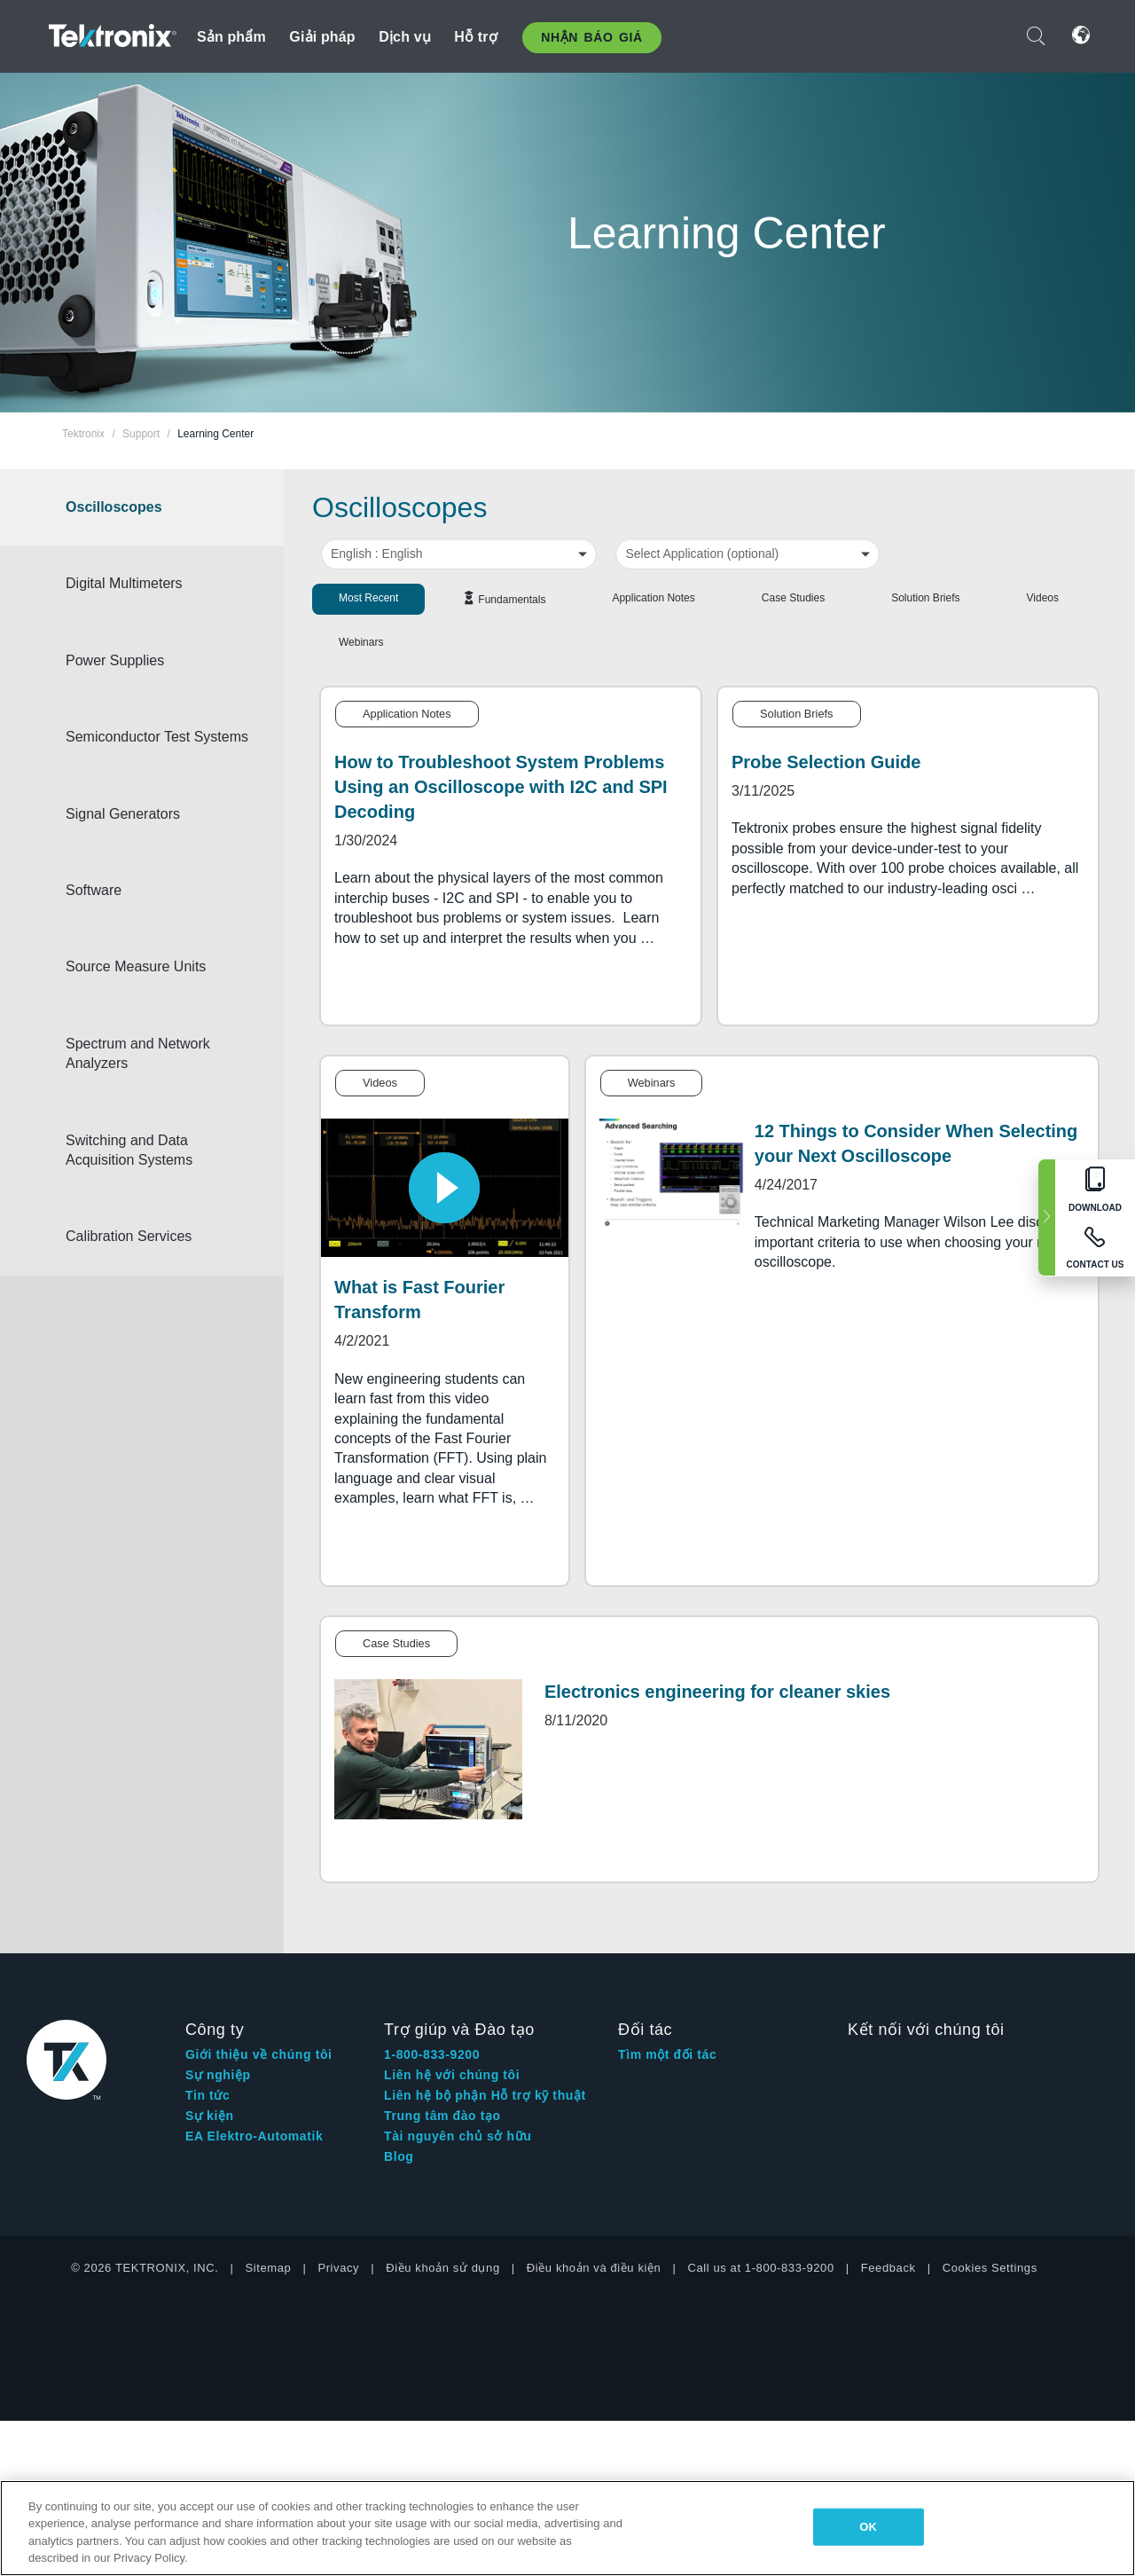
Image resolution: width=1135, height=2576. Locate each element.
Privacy (338, 2267)
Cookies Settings (990, 2267)
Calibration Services (148, 1256)
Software (113, 909)
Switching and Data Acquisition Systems (148, 1169)
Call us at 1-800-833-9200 (760, 2267)
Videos (1043, 598)
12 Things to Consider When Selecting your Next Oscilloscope (916, 1143)
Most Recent (368, 598)
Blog (399, 2156)
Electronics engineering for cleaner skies (717, 1691)
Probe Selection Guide (826, 762)
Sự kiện (209, 2116)
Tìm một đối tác (667, 2054)
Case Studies (793, 598)
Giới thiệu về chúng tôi (259, 2054)
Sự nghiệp (218, 2075)
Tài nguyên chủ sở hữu (457, 2136)
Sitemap (269, 2267)
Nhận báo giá (591, 37)
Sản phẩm (231, 36)
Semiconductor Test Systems (147, 746)
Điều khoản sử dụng (443, 2267)
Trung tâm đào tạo (442, 2116)
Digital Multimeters (143, 583)
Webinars (361, 642)
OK (868, 2526)
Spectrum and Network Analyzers (157, 1073)
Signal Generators (142, 833)
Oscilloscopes (133, 506)
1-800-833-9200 (432, 2054)
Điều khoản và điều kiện (594, 2267)
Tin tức (207, 2095)
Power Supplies (134, 660)
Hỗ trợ (475, 36)
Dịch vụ (405, 36)
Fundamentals (511, 599)
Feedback (888, 2267)
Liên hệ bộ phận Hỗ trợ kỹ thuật (485, 2095)
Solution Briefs (925, 598)
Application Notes (653, 598)
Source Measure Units (155, 986)
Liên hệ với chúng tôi (452, 2075)
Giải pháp (322, 36)
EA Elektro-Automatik (254, 2136)
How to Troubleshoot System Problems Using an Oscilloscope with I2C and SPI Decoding (501, 786)
